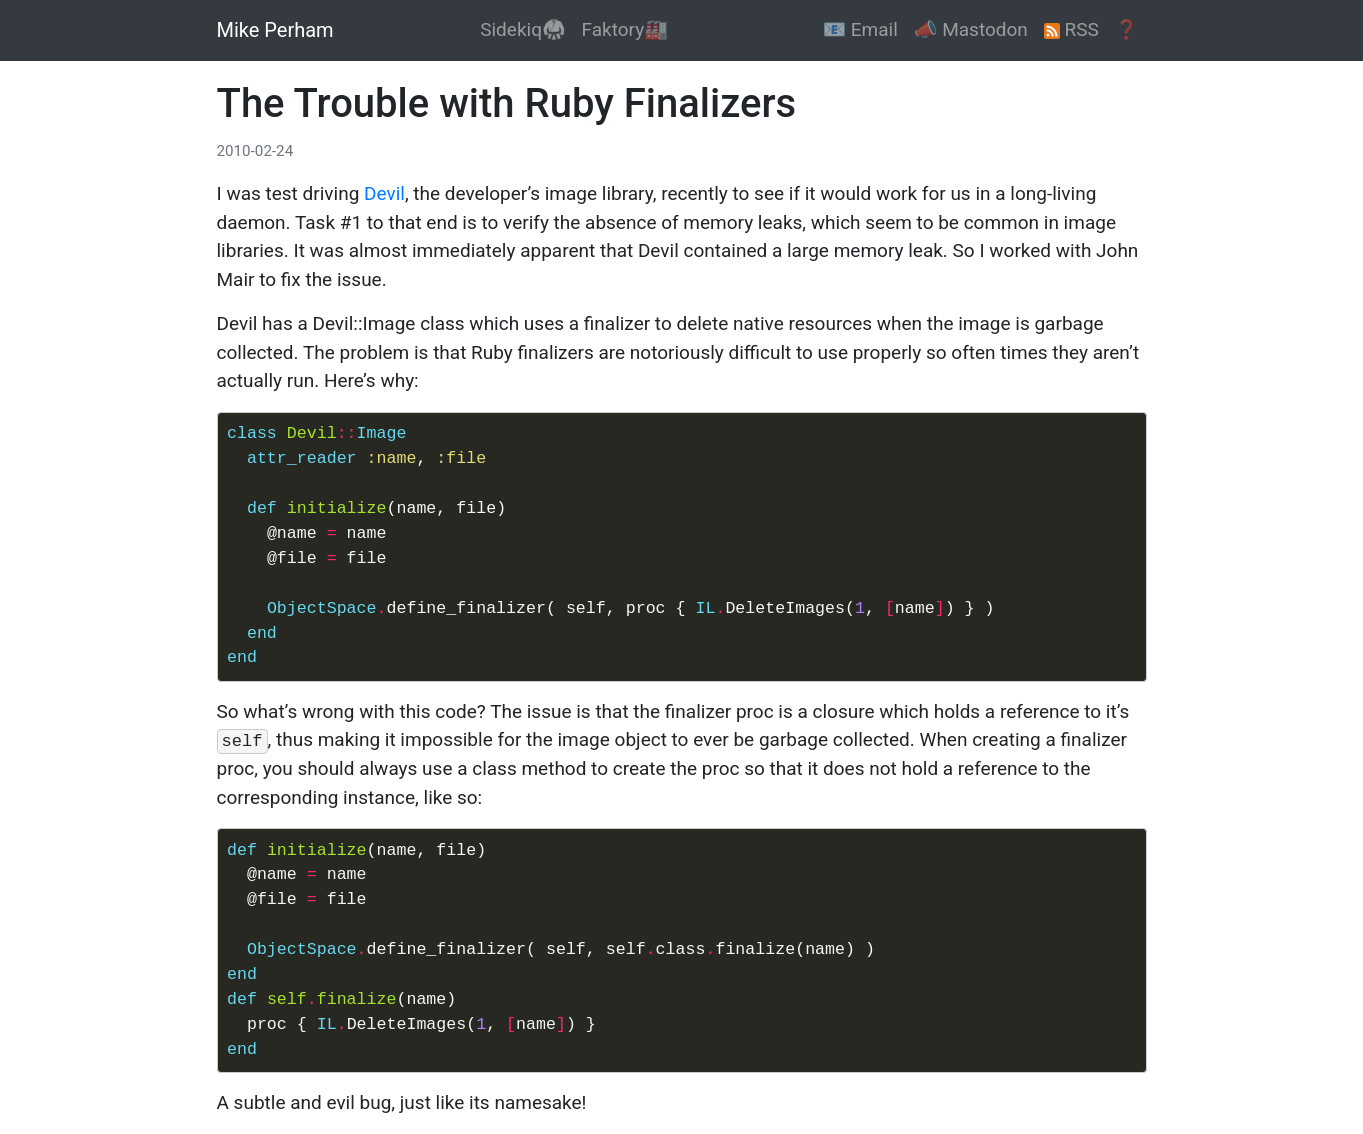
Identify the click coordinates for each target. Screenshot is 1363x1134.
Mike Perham (275, 30)
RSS (1071, 29)
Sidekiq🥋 (522, 29)
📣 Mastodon (971, 29)
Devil (384, 193)
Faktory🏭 (625, 29)
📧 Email (859, 29)
